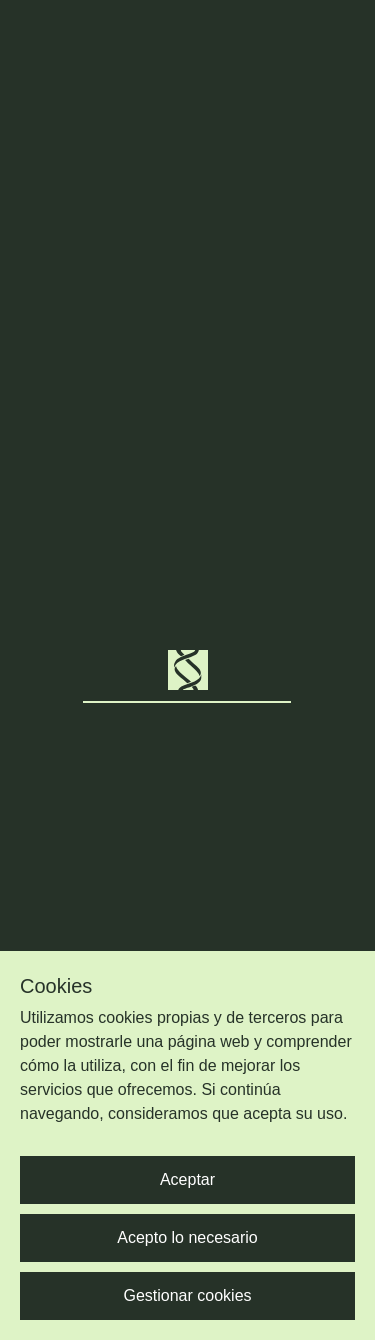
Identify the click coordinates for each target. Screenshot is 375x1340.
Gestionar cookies (187, 1295)
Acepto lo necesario (187, 1237)
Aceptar (187, 1179)
